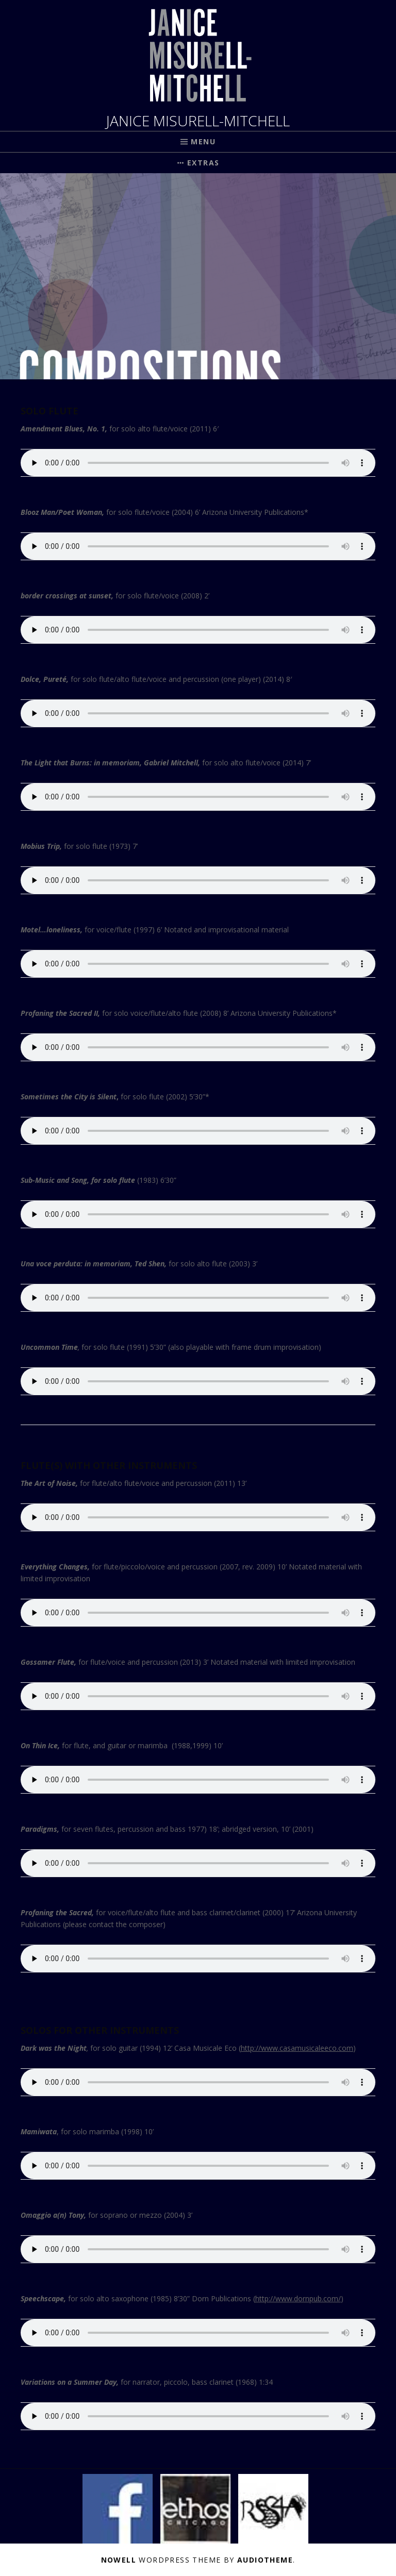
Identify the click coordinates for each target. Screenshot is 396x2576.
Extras (203, 163)
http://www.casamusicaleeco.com (297, 2048)
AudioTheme (265, 2560)
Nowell (118, 2560)
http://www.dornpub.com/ (298, 2298)
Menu (203, 141)
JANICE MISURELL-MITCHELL (198, 120)
